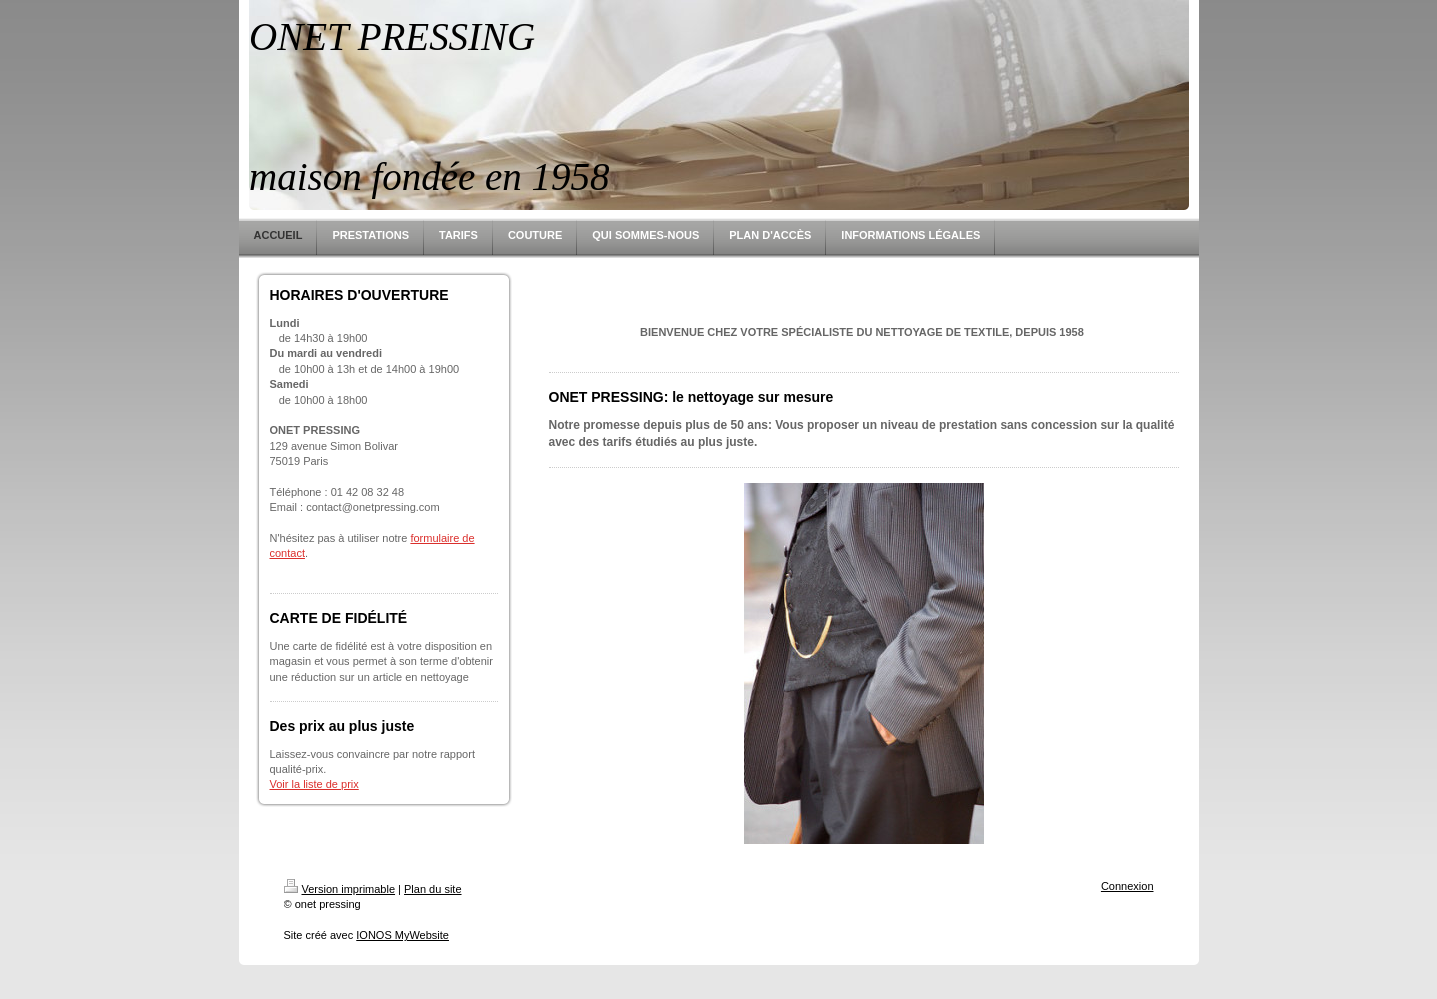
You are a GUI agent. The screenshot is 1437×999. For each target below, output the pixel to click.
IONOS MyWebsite (402, 935)
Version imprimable (340, 889)
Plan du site (432, 889)
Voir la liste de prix (314, 784)
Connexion (1127, 886)
